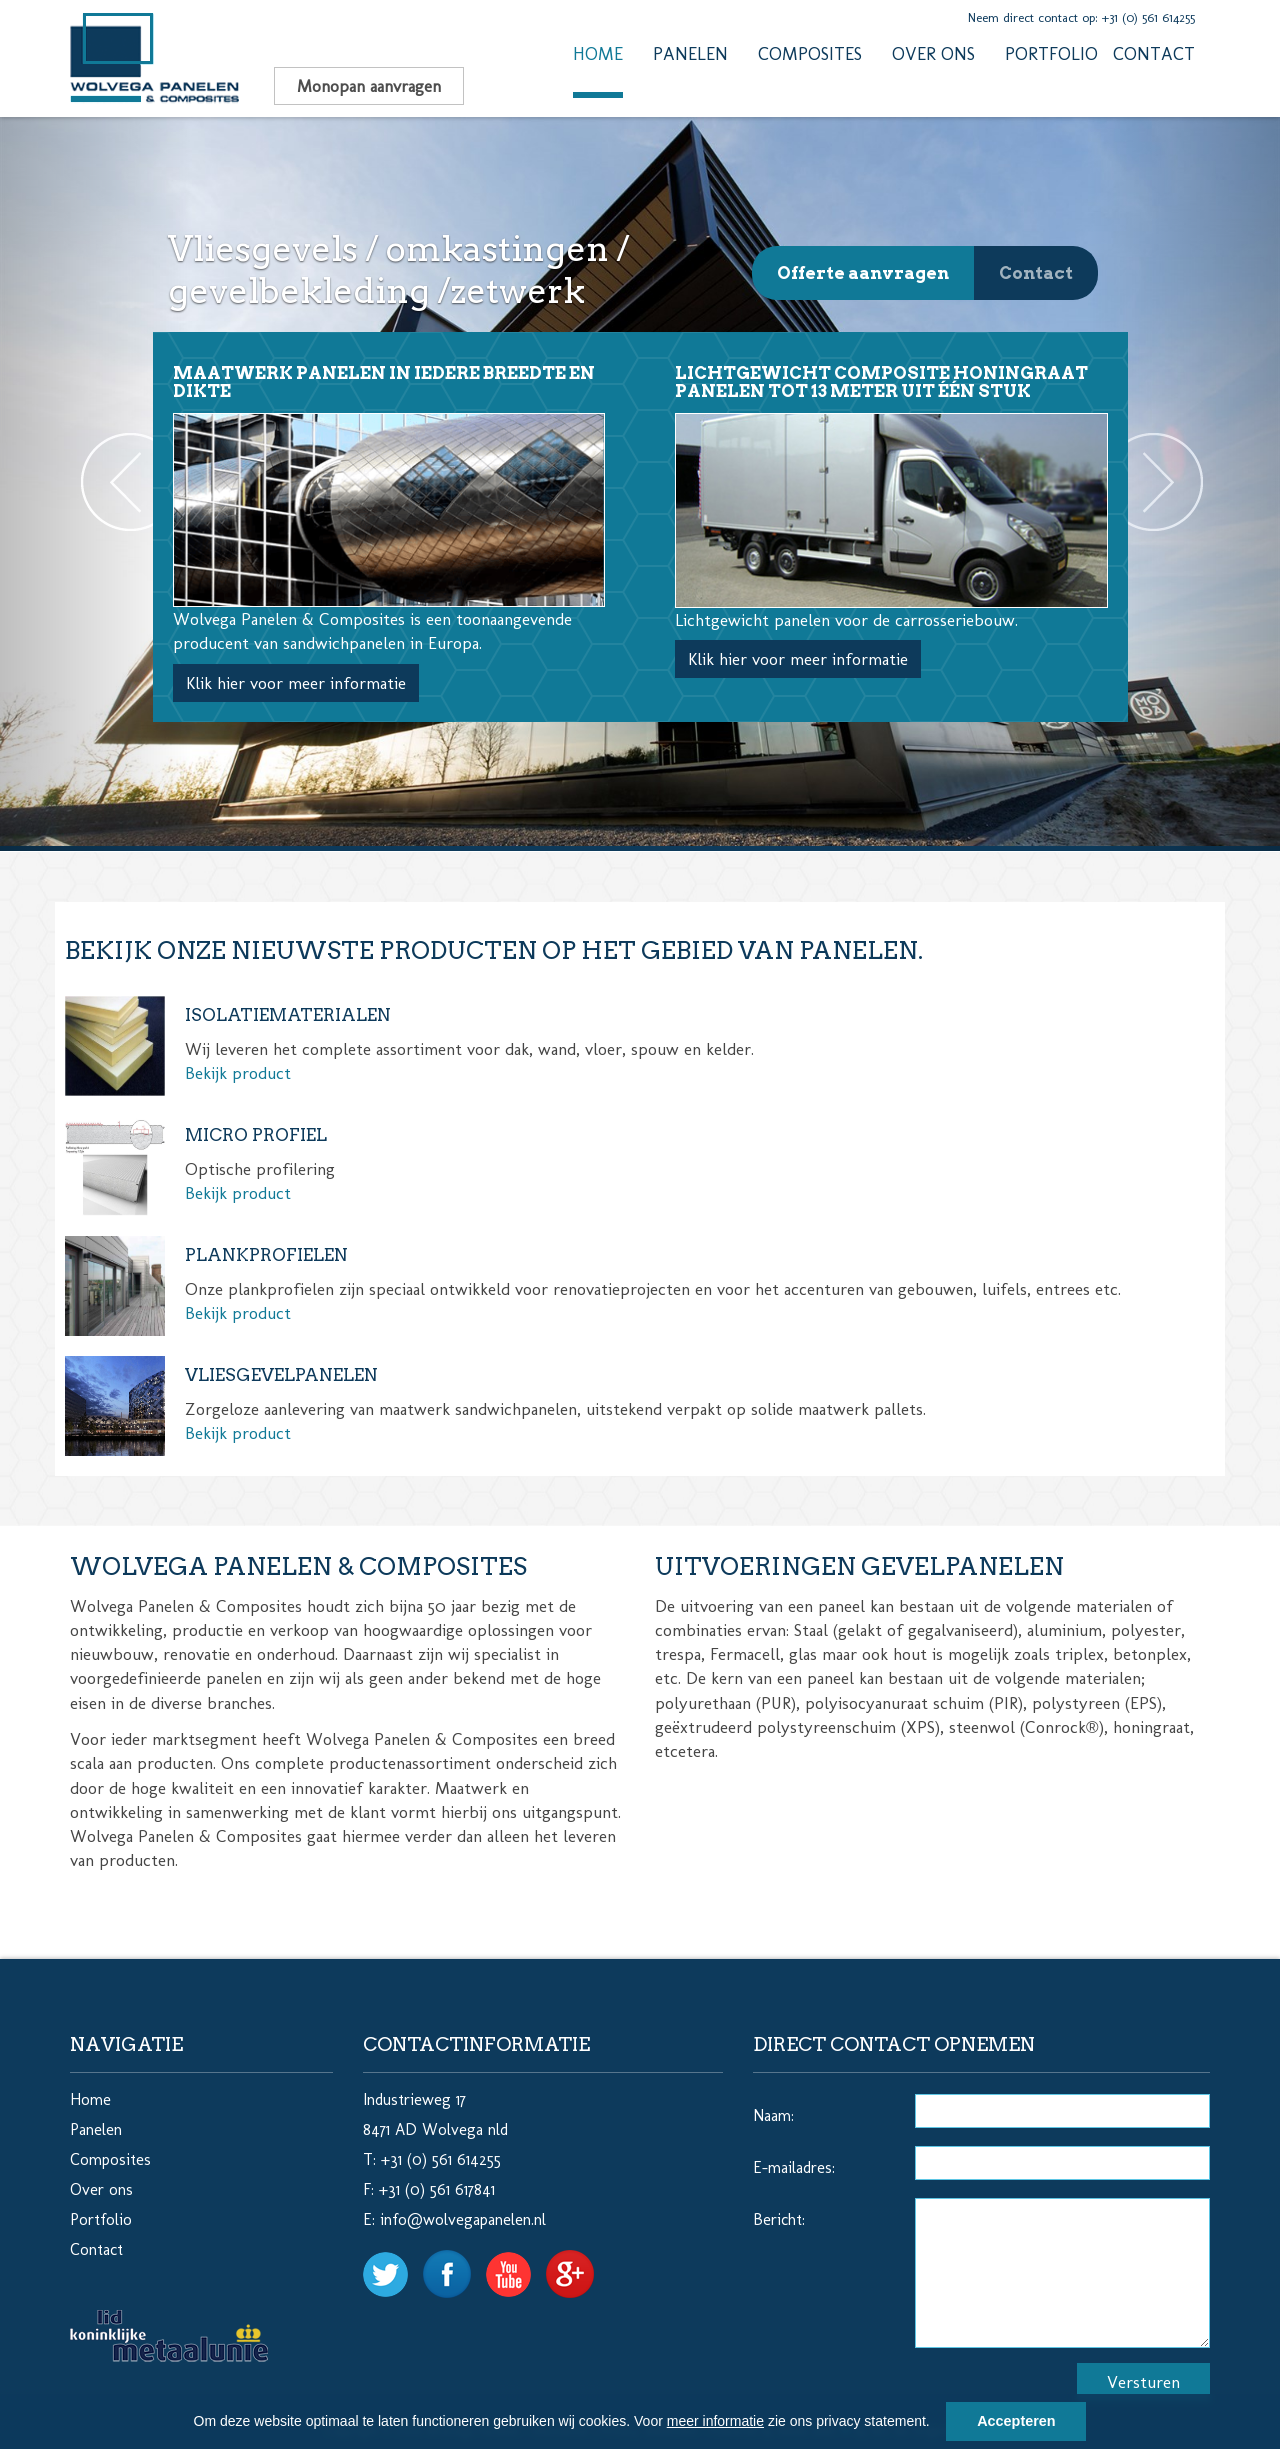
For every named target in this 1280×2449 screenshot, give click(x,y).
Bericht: (779, 2219)
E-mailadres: (794, 2167)
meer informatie (715, 2421)
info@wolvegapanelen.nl (463, 2219)
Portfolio (1051, 54)
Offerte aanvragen (863, 273)
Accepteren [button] (1016, 2421)
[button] (937, 2424)
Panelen (690, 54)
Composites (810, 54)
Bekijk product (238, 1073)
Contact (1154, 54)
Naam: (773, 2115)
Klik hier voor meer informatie (296, 683)
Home (598, 54)
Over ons (933, 54)
